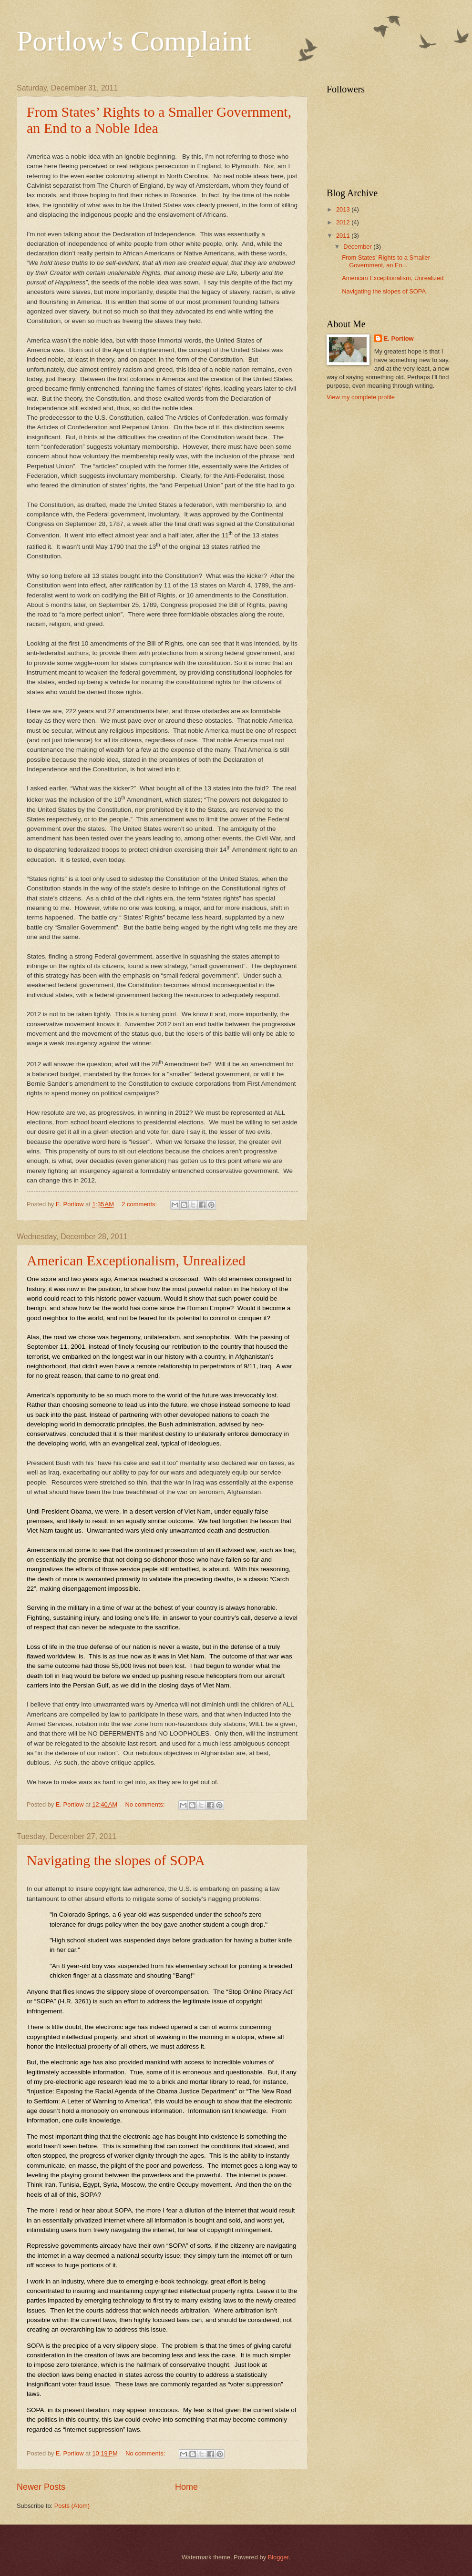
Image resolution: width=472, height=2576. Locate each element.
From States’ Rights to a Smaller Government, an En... (386, 261)
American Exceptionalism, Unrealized (136, 1260)
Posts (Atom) (72, 2505)
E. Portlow (399, 338)
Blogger (278, 2557)
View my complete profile (361, 397)
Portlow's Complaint (134, 41)
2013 (343, 209)
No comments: (146, 1804)
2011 (343, 235)
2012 (343, 222)
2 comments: (140, 1204)
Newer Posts (41, 2487)
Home (186, 2487)
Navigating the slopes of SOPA (116, 1860)
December (358, 246)
